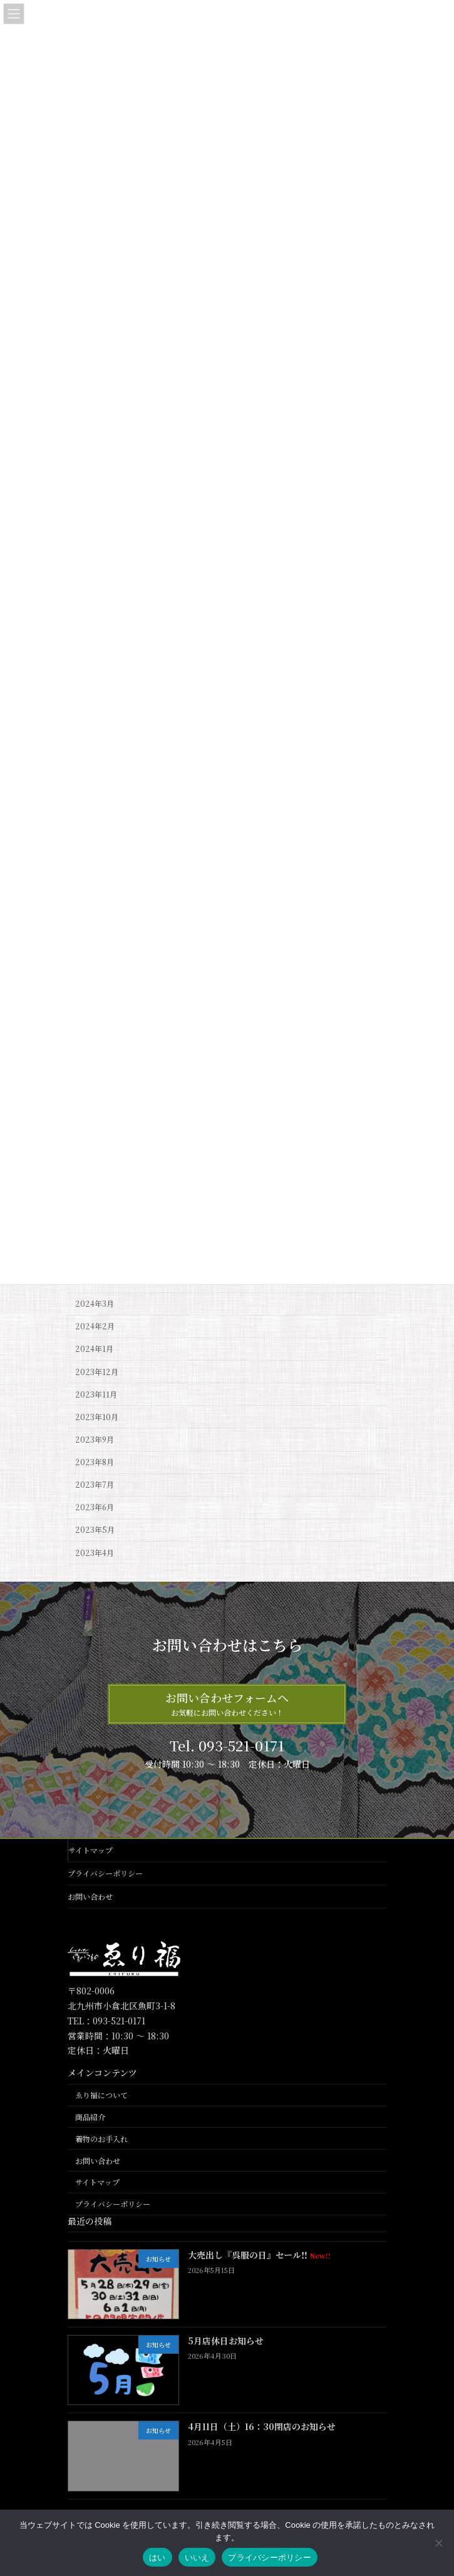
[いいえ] (438, 2543)
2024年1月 (94, 1348)
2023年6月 (94, 1507)
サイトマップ (90, 1850)
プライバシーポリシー (105, 1873)
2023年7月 (94, 1484)
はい (157, 2557)
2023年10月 (96, 1417)
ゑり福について (101, 2094)
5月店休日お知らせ (226, 2341)
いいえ (197, 2557)
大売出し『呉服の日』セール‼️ (259, 2255)
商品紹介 (90, 2116)
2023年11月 (96, 1393)
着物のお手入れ (101, 2138)
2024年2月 (95, 1326)
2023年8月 (94, 1462)
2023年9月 (94, 1439)
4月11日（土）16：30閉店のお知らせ (262, 2427)
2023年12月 (96, 1371)
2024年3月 (94, 1303)
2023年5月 (95, 1529)
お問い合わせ (90, 1896)
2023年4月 (94, 1552)
